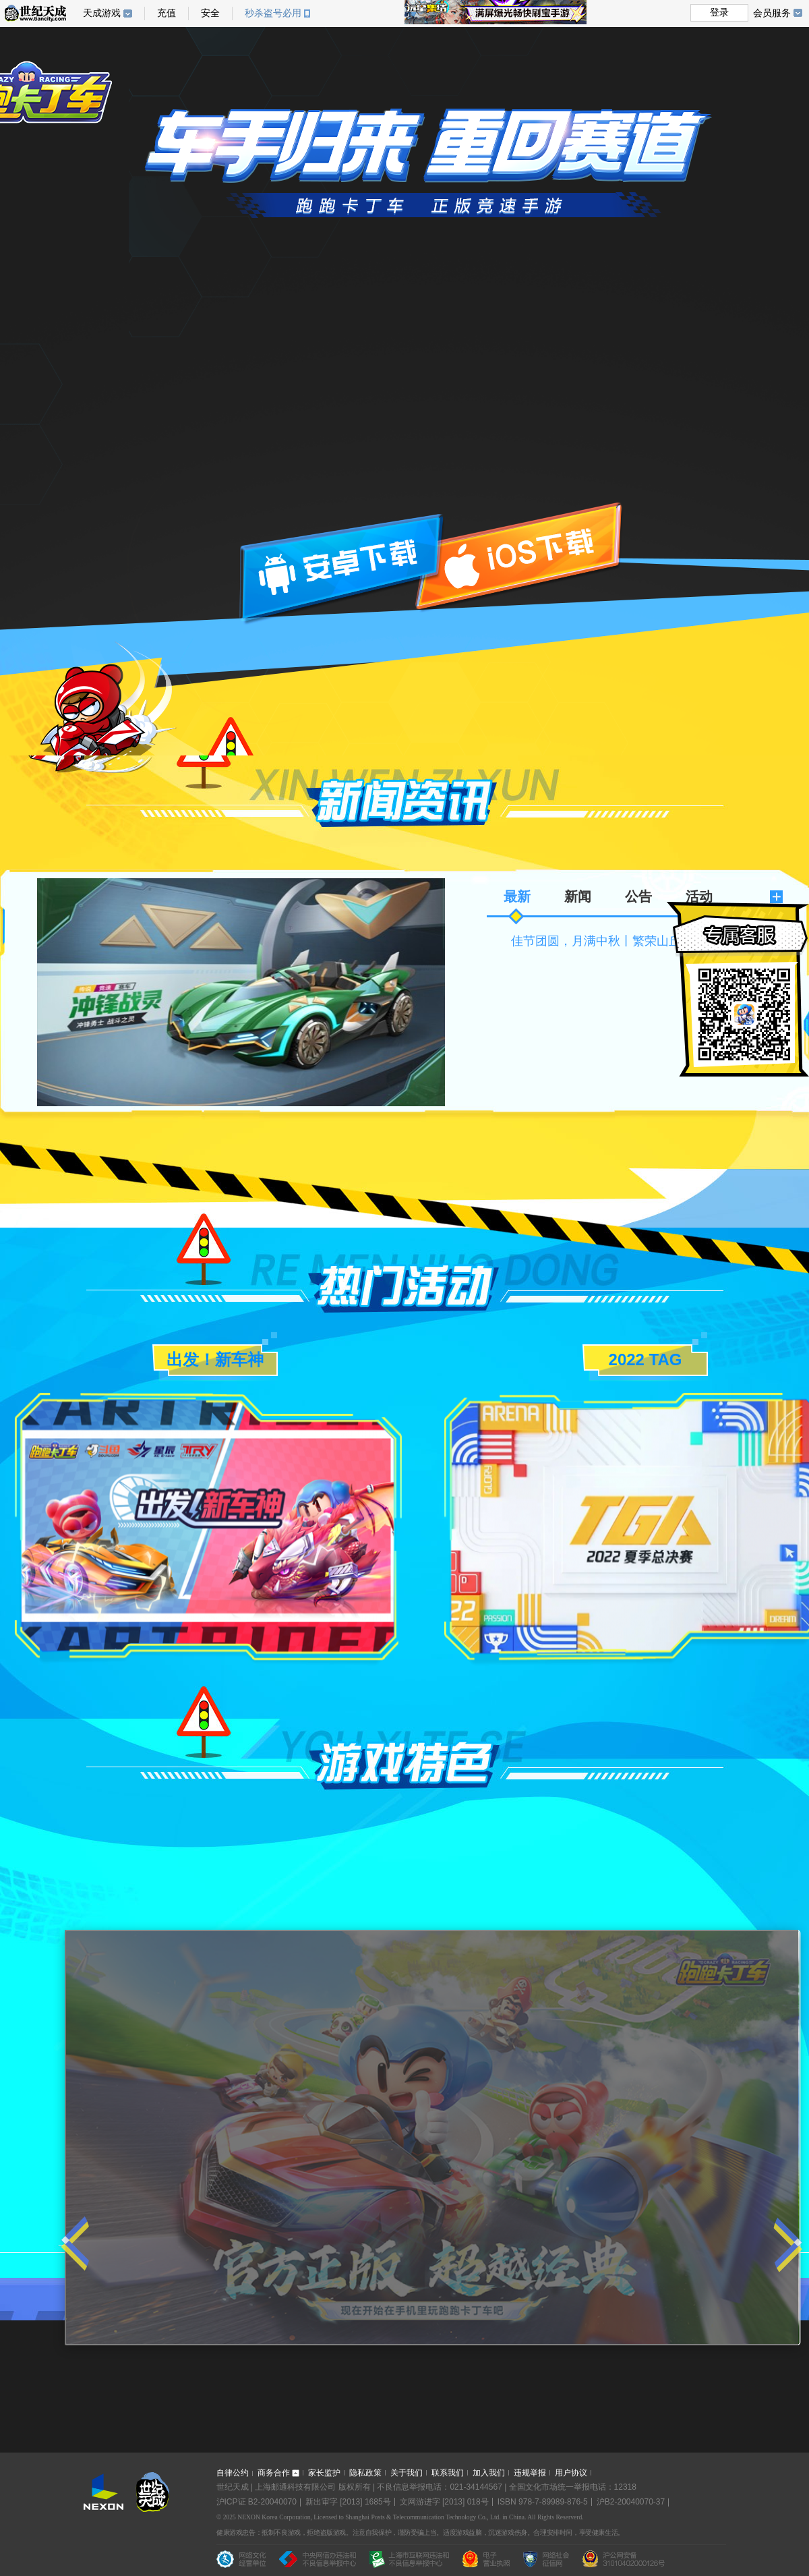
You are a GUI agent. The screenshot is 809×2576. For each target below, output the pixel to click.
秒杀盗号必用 (277, 13)
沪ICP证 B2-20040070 (256, 2502)
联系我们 (447, 2473)
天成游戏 (107, 13)
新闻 (577, 896)
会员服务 (777, 12)
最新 (517, 896)
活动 (699, 896)
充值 (166, 13)
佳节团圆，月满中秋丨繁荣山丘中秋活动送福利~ (642, 941)
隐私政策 (365, 2473)
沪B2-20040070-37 (631, 2502)
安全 (210, 13)
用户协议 (571, 2473)
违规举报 (530, 2473)
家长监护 (324, 2473)
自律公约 (232, 2473)
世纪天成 (35, 13)
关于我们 (406, 2473)
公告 (638, 896)
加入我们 (489, 2473)
